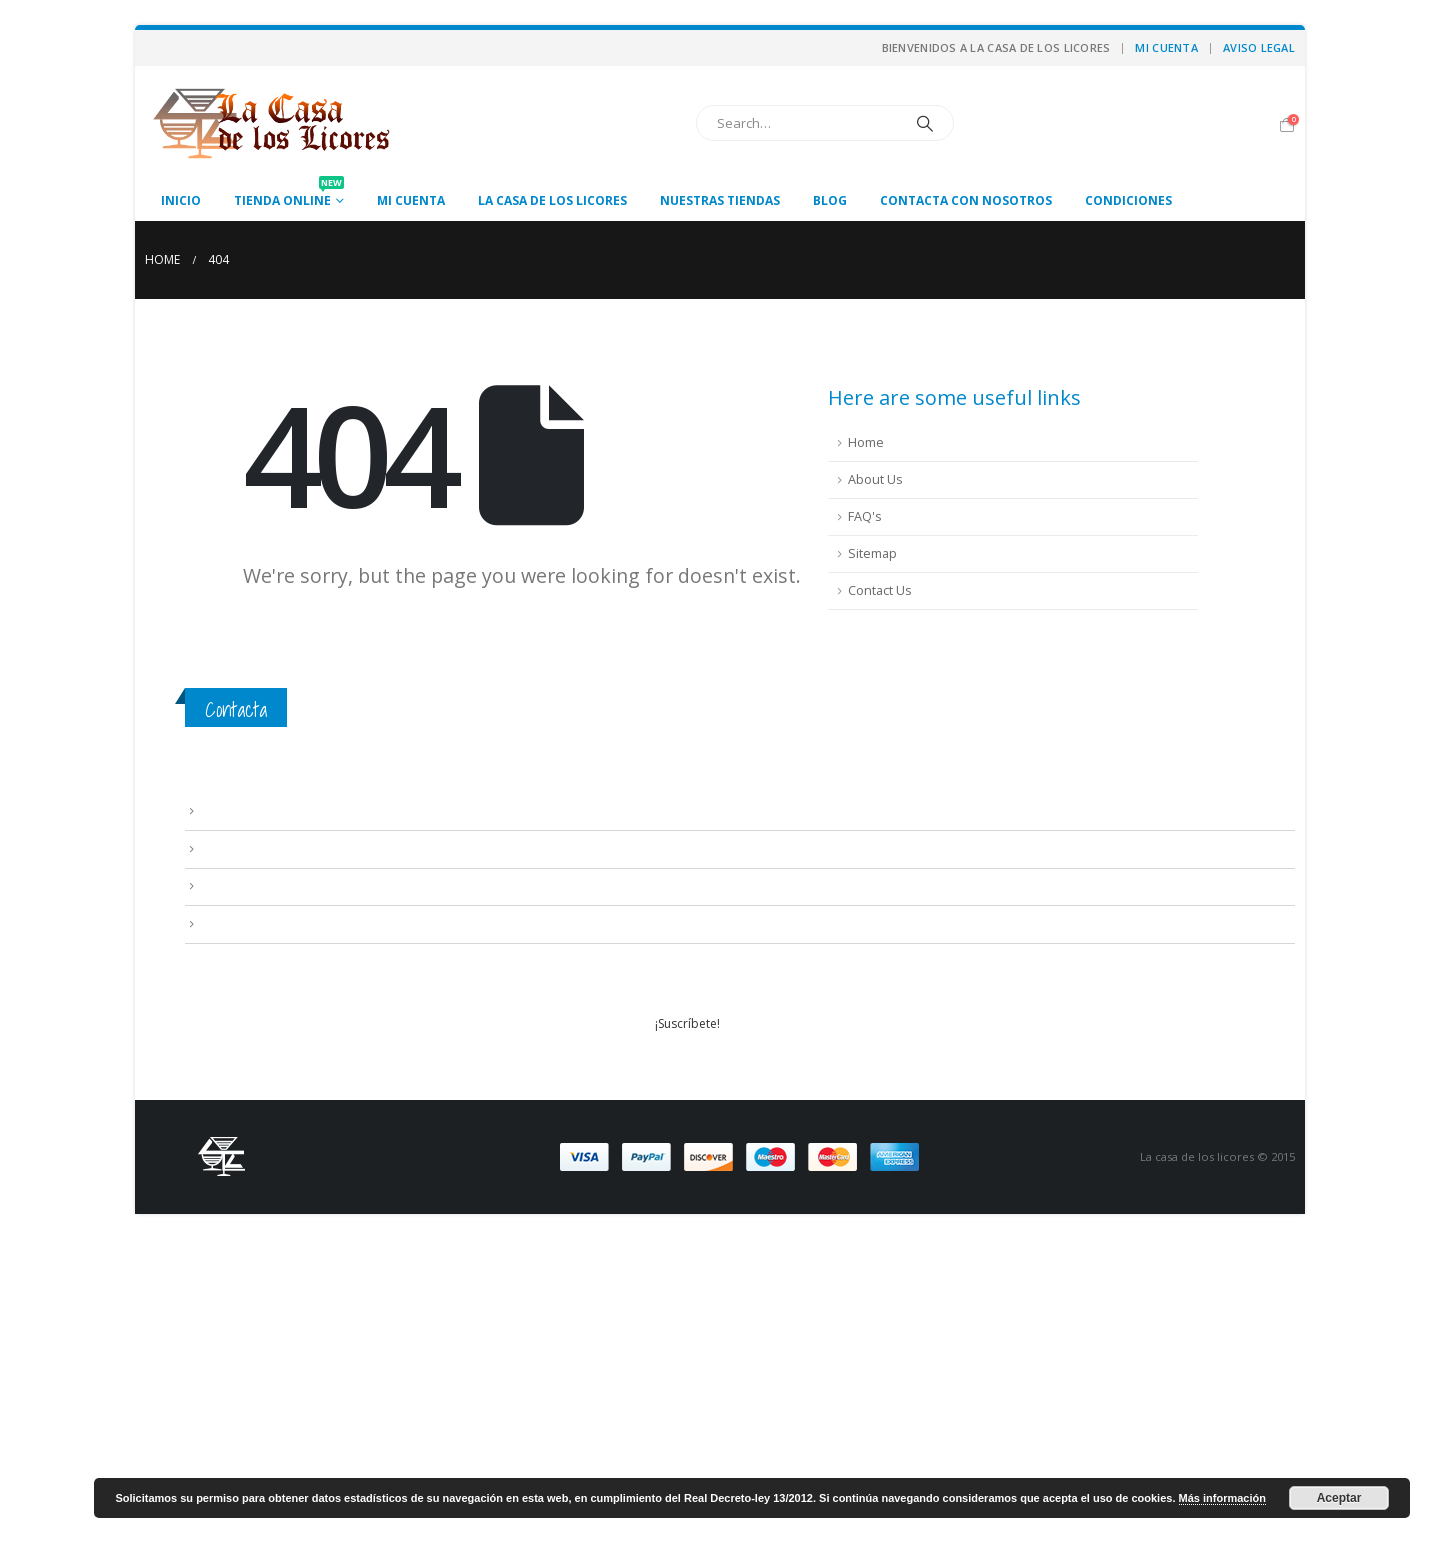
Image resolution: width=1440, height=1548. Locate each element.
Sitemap (872, 553)
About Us (875, 479)
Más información (1222, 1498)
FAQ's (865, 516)
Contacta (236, 709)
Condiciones (1128, 200)
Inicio (181, 200)
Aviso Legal (1259, 47)
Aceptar (1339, 1498)
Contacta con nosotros (966, 200)
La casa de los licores (552, 200)
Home (866, 442)
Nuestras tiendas (720, 200)
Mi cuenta (1166, 47)
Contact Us (880, 590)
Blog (830, 200)
